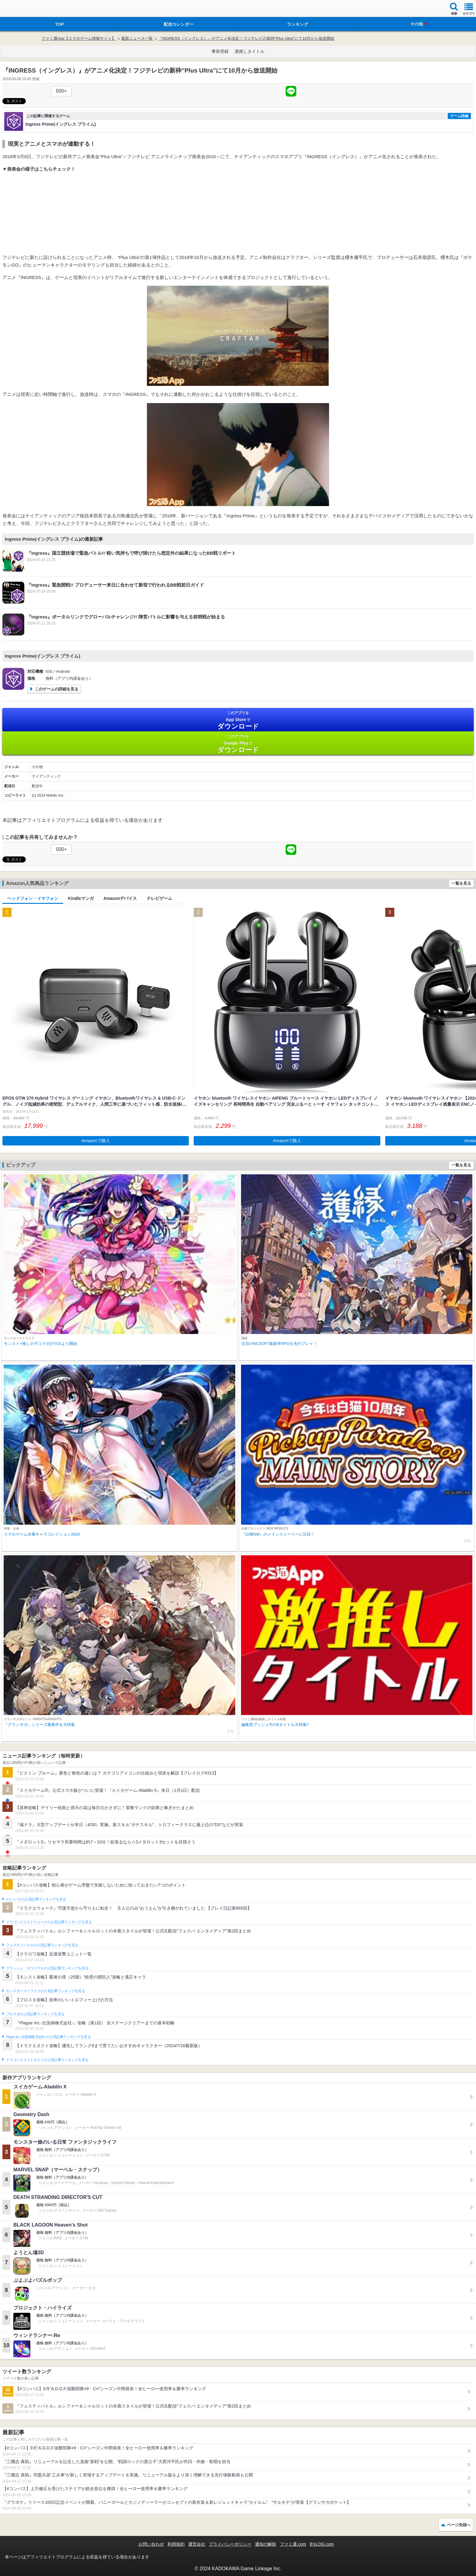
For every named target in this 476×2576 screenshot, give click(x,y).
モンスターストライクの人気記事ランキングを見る (45, 1991)
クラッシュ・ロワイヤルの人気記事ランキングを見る (47, 1968)
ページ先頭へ (459, 2525)
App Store (238, 720)
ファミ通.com (293, 2544)
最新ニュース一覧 (137, 38)
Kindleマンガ (81, 898)
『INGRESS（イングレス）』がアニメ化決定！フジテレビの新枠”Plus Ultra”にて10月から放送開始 (246, 38)
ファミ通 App (22, 9)
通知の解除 (265, 2544)
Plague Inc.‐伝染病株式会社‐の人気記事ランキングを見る (48, 2037)
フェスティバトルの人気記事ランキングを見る (42, 1945)
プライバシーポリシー (230, 2544)
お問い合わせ (151, 2544)
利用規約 (176, 2544)
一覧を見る (461, 883)
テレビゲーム (159, 898)
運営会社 (196, 2544)
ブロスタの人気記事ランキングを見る (35, 2014)
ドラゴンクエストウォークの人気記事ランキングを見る (49, 1922)
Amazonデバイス (120, 898)
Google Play (238, 744)
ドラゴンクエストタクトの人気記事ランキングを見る (47, 2060)
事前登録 (220, 51)
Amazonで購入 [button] (96, 1140)
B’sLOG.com (322, 2544)
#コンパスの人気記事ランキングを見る (36, 1899)
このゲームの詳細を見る (56, 689)
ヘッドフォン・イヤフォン (32, 898)
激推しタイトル (249, 51)
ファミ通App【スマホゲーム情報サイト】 (79, 38)
